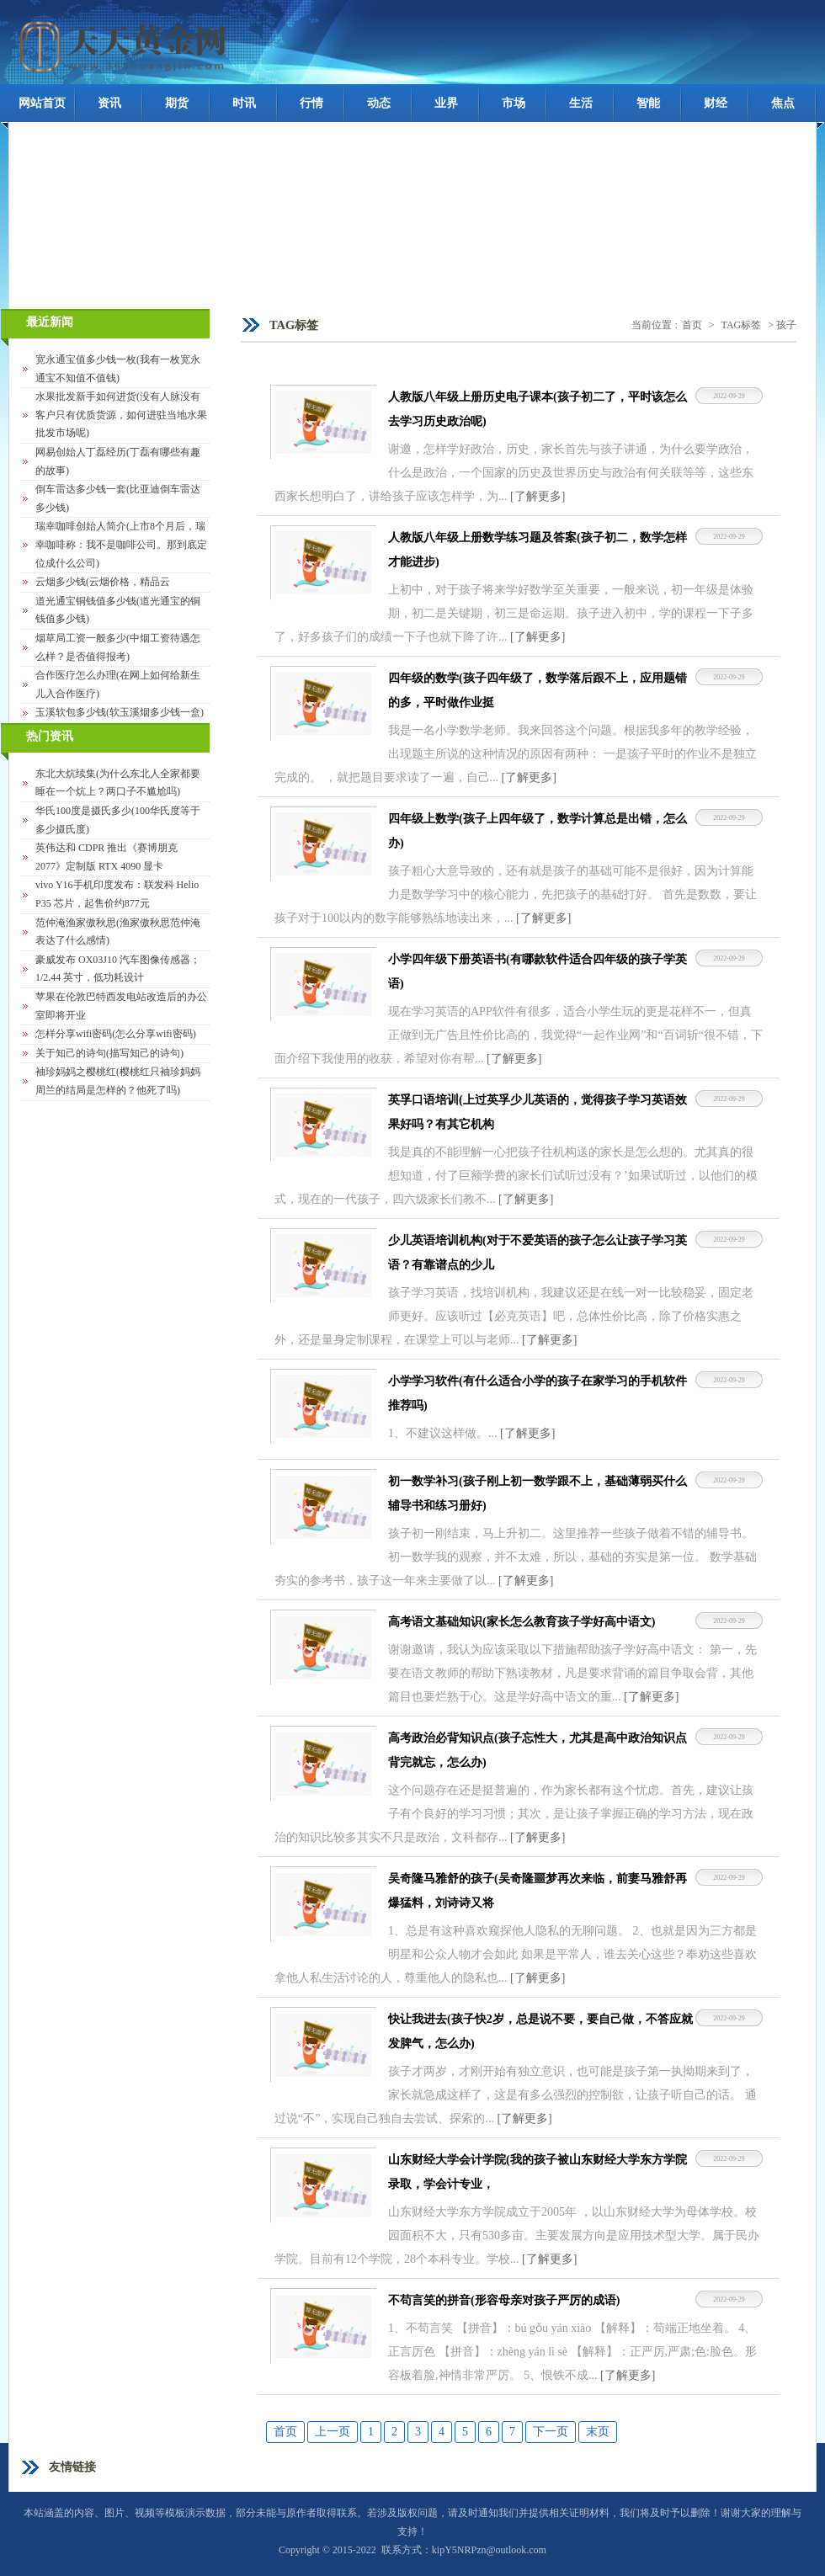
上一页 (332, 2431)
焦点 (783, 103)
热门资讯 (49, 736)
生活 (581, 103)
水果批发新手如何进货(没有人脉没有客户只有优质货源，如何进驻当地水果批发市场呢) (121, 415)
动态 (379, 103)
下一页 (550, 2431)
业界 (446, 103)
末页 (597, 2431)
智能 (648, 103)
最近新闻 (49, 322)
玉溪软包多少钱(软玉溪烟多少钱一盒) (119, 712)
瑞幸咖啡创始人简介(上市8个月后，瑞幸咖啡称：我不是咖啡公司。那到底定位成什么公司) (121, 544)
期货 (177, 103)
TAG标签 (741, 325)
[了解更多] (537, 496)
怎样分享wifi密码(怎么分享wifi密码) (115, 1034)
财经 (715, 103)
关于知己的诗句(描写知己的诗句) (109, 1053)
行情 (311, 103)
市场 (513, 103)
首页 (692, 325)
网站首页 (42, 103)
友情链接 (72, 2467)
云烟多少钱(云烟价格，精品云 (102, 582)
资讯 (109, 103)
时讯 (244, 103)
